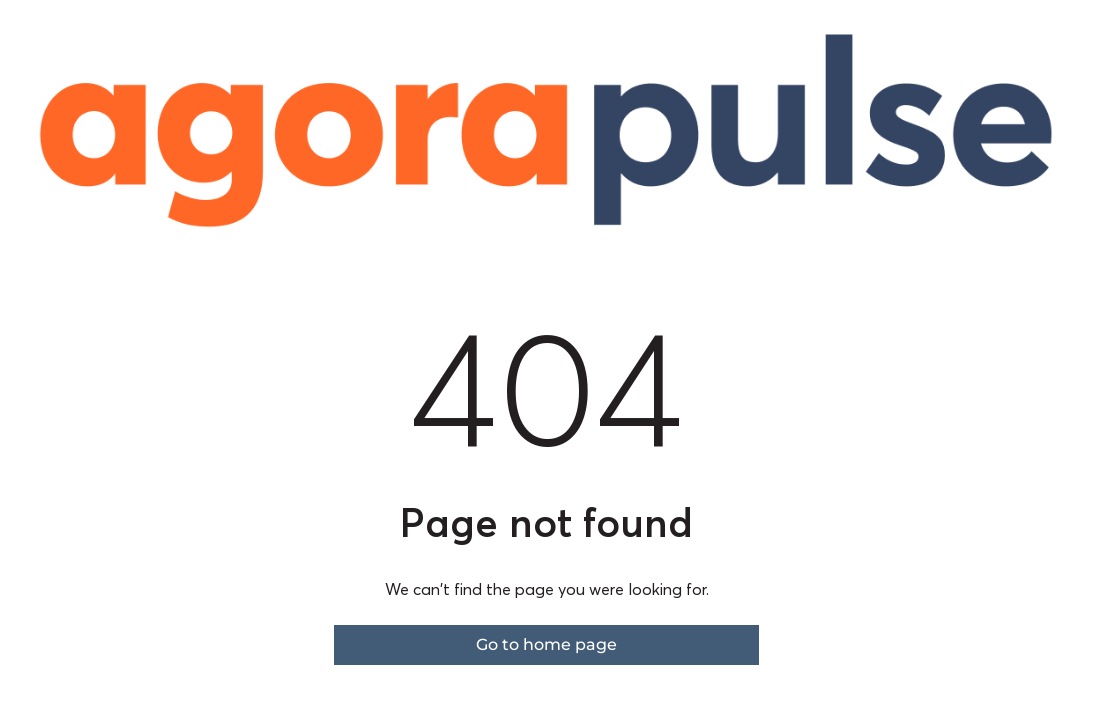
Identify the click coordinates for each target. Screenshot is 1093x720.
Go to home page (546, 644)
